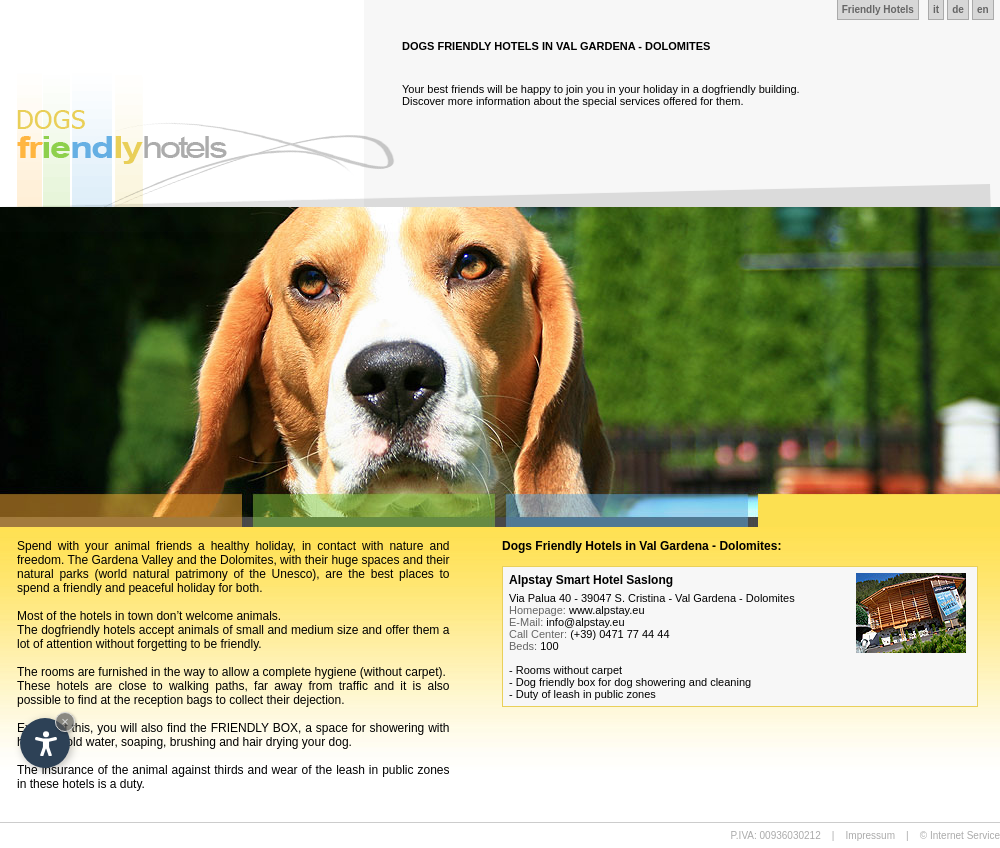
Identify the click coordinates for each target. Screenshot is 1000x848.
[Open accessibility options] (45, 743)
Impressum (870, 835)
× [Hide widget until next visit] (65, 721)
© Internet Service (960, 835)
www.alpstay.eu (607, 610)
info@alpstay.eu (585, 622)
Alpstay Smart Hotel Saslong (591, 580)
